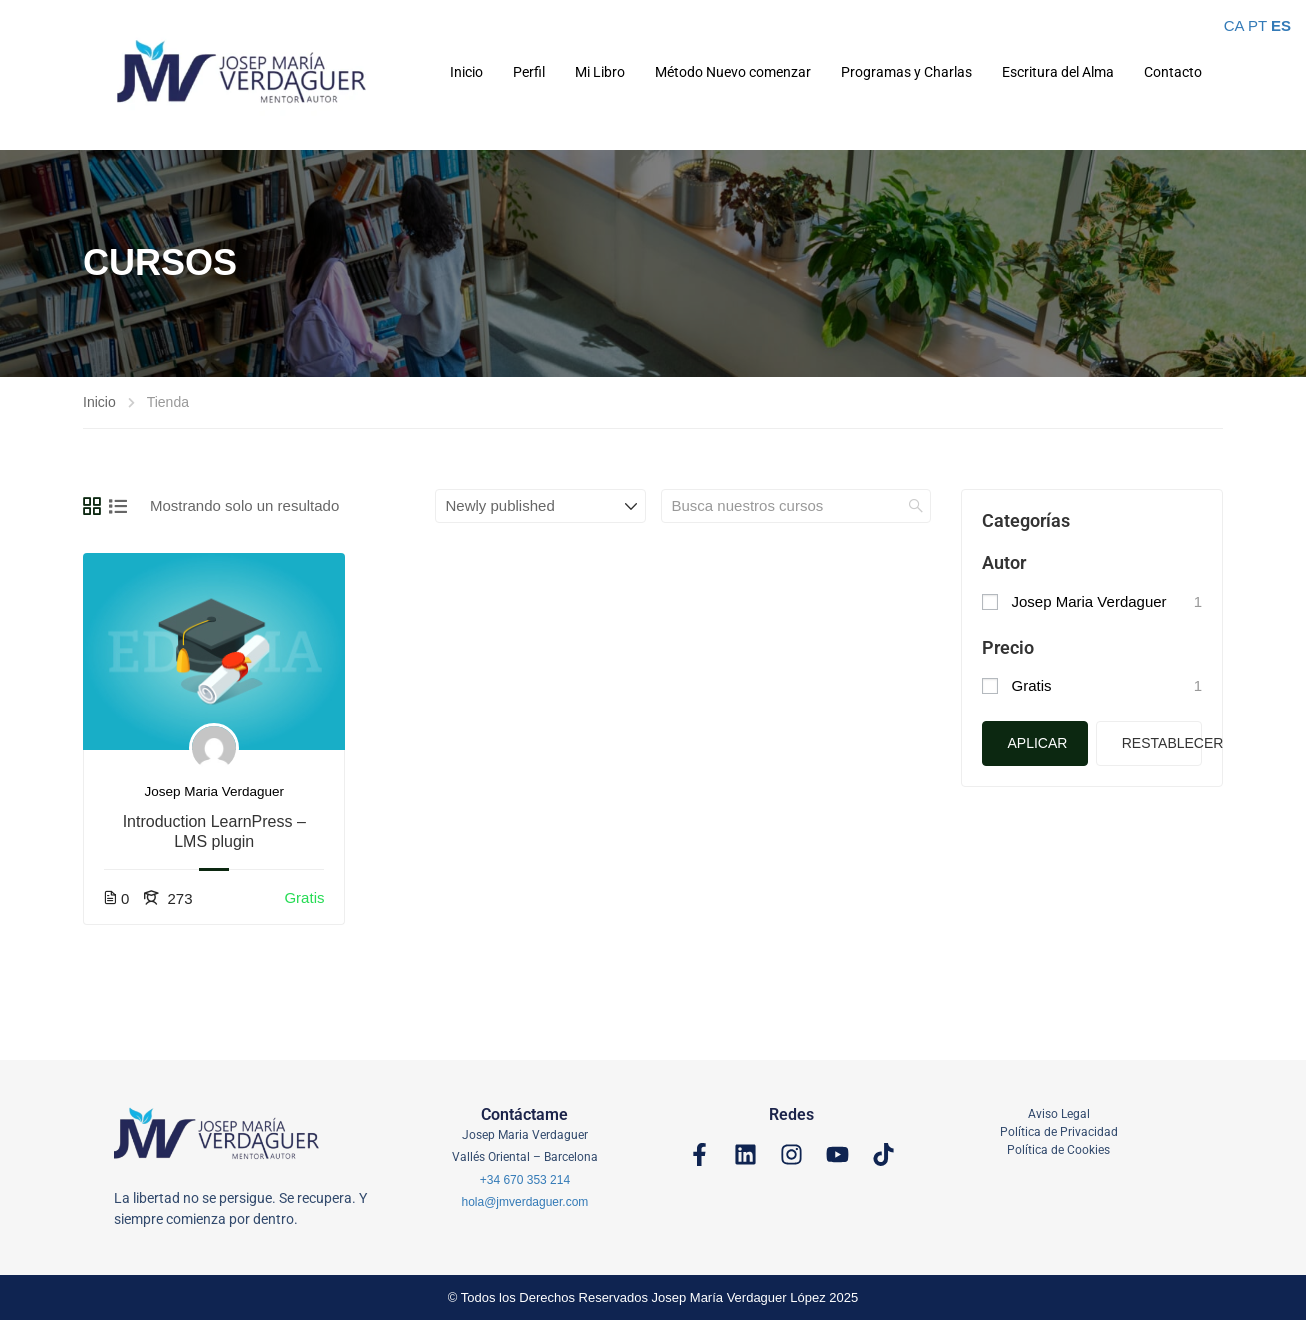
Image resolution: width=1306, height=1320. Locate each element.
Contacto (1173, 72)
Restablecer (1162, 743)
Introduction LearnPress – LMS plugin (214, 831)
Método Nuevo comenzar (733, 72)
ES (1281, 25)
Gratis (1032, 685)
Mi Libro (600, 72)
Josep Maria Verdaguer (214, 791)
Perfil (529, 72)
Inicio (466, 72)
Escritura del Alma (1058, 72)
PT (1257, 25)
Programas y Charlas (906, 72)
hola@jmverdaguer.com (524, 1202)
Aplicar (1038, 743)
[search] (916, 506)
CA (1234, 25)
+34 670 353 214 (525, 1180)
